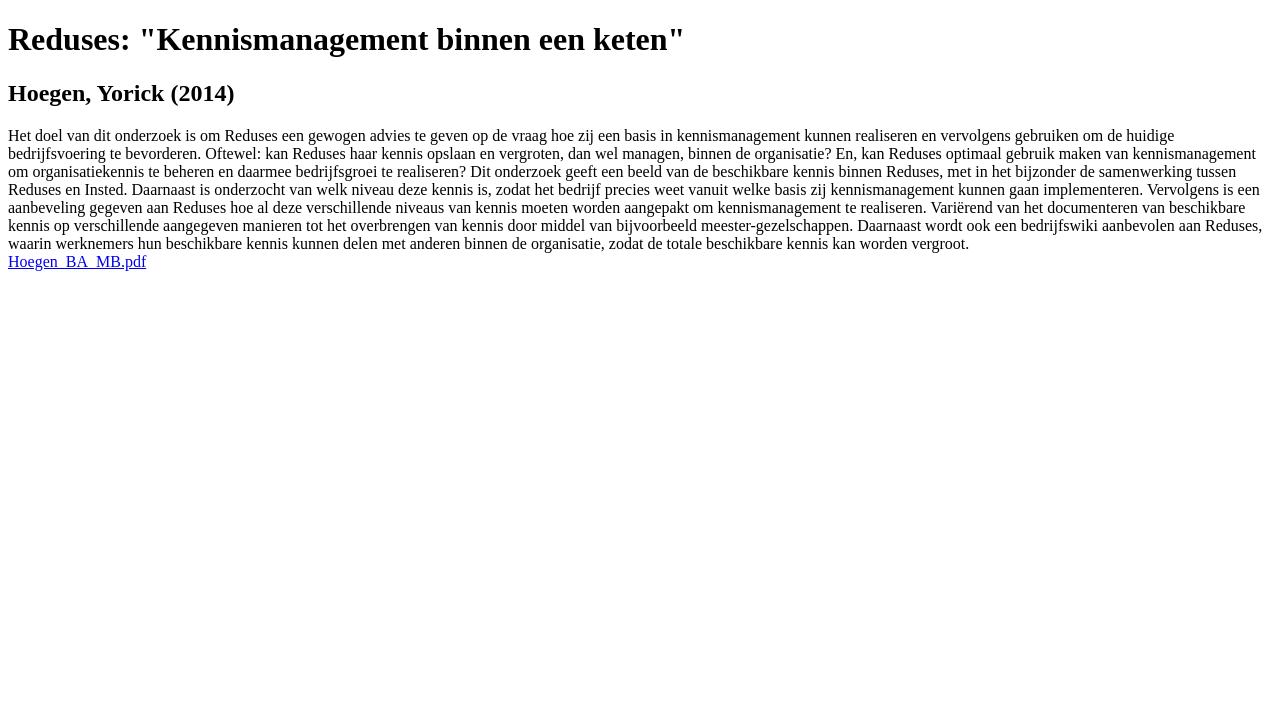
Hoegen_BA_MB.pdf (77, 261)
